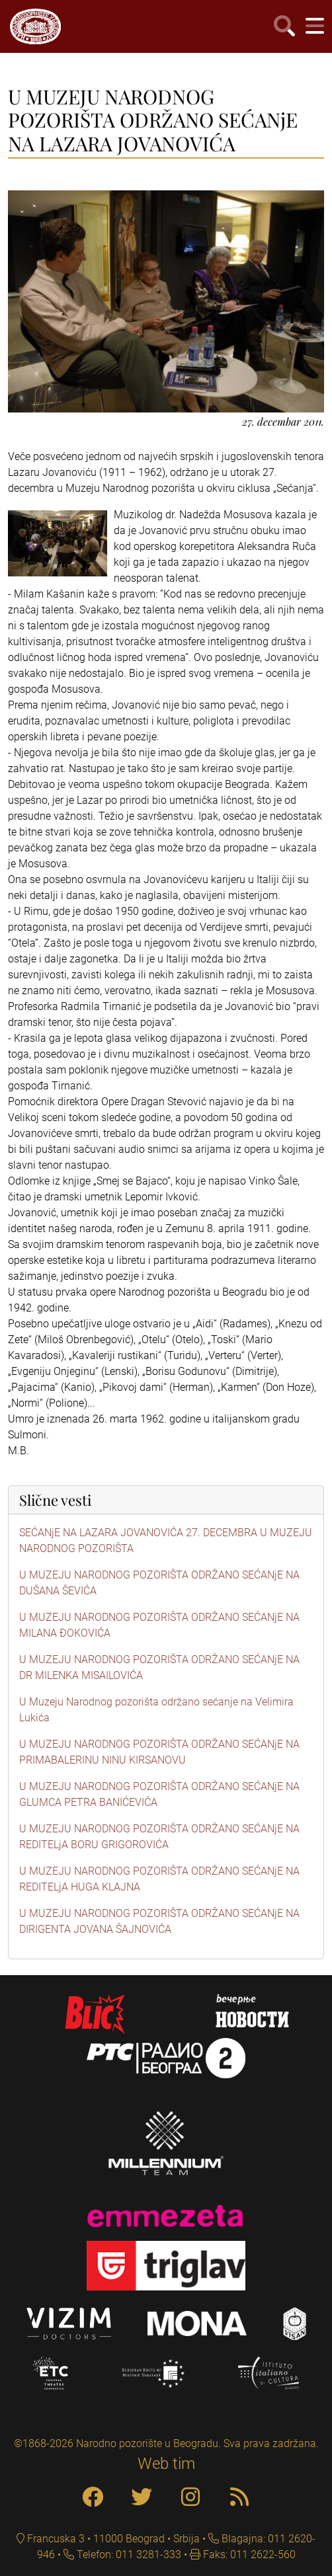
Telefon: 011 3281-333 (127, 2554)
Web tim (166, 2463)
